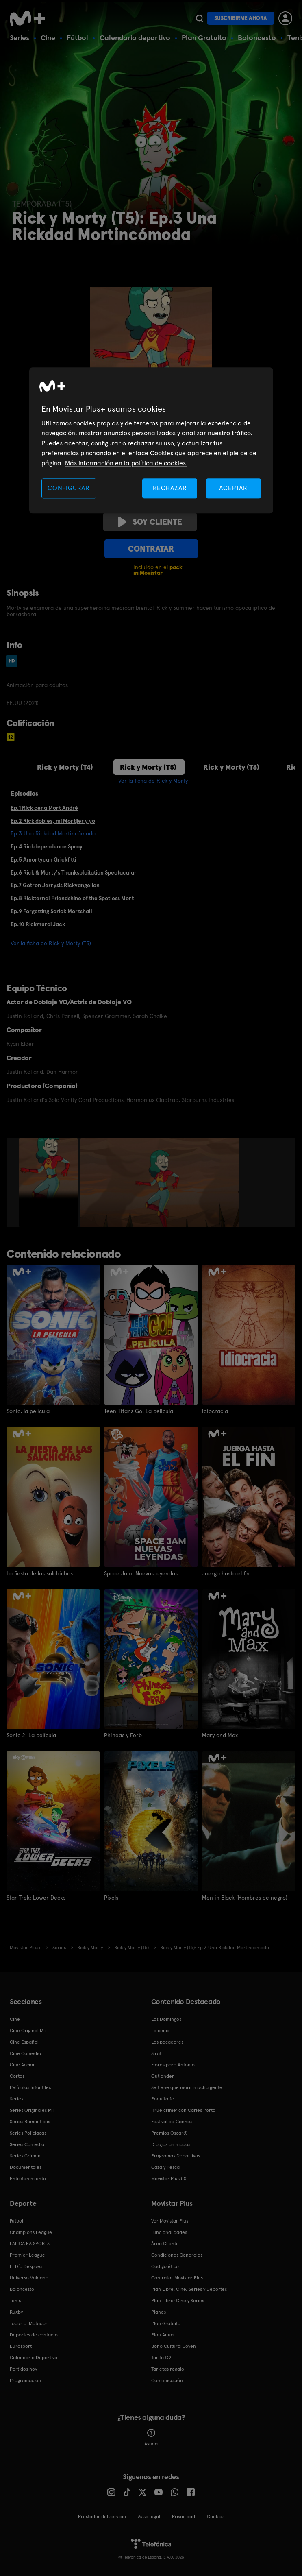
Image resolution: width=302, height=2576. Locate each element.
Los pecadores (167, 2042)
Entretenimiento (28, 2178)
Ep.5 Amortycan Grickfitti (43, 859)
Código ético (165, 2266)
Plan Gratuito (204, 37)
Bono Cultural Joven (173, 2346)
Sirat (156, 2053)
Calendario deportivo (135, 37)
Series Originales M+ (32, 2110)
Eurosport (21, 2346)
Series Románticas (30, 2121)
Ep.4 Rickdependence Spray (47, 846)
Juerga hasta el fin (226, 1573)
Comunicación (167, 2380)
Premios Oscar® (169, 2133)
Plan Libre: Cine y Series (177, 2300)
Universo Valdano (29, 2278)
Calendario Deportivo (33, 2357)
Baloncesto (257, 37)
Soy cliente (150, 522)
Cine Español (24, 2042)
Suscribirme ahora (240, 18)
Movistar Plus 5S (168, 2178)
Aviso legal (149, 2516)
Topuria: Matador (29, 2323)
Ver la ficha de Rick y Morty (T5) (51, 943)
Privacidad (183, 2516)
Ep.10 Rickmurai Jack (38, 924)
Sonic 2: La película (31, 1735)
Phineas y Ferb (123, 1735)
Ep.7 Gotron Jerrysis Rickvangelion (55, 885)
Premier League (27, 2255)
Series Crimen (25, 2156)
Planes (158, 2312)
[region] (151, 440)
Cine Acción (23, 2065)
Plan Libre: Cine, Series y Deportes (189, 2289)
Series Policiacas (28, 2133)
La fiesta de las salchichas (40, 1573)
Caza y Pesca (165, 2167)
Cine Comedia (25, 2053)
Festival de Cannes (171, 2121)
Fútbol (77, 37)
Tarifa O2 (161, 2357)
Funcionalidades (169, 2232)
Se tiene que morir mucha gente (186, 2087)
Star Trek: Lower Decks (36, 1897)
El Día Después (26, 2266)
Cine (48, 37)
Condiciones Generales (176, 2255)
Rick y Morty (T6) (231, 767)
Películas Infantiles (30, 2087)
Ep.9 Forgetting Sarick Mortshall (51, 911)
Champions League (31, 2232)
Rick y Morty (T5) (148, 767)
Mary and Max (220, 1735)
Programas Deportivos (175, 2156)
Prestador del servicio (102, 2516)
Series (19, 37)
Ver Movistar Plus (169, 2221)
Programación (25, 2380)
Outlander (162, 2076)
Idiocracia (215, 1411)
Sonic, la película (28, 1411)
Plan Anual (163, 2335)
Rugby (16, 2312)
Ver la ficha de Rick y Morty (153, 780)
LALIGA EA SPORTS (30, 2244)
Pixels (111, 1897)
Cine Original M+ (28, 2030)
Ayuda (151, 2438)
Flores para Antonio (173, 2065)
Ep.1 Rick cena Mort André (44, 808)
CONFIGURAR (69, 488)
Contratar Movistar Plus (177, 2278)
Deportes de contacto (34, 2335)
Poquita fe (162, 2099)
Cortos (17, 2076)
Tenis (15, 2300)
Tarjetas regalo (167, 2369)
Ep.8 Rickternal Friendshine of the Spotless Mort (72, 898)
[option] (49, 1182)
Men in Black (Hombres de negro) (244, 1897)
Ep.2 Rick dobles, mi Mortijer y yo (53, 821)
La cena (160, 2030)
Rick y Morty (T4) (65, 767)
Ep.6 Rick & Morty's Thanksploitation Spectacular (74, 872)
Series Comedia (27, 2144)
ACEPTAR (233, 488)
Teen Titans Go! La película (138, 1411)
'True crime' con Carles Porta (183, 2110)
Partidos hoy (23, 2369)
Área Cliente (165, 2244)
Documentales (25, 2167)
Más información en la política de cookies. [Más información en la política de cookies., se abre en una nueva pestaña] (126, 463)
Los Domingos (166, 2019)
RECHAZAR (170, 488)
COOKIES (215, 2516)
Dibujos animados (170, 2144)
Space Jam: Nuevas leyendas (141, 1573)
